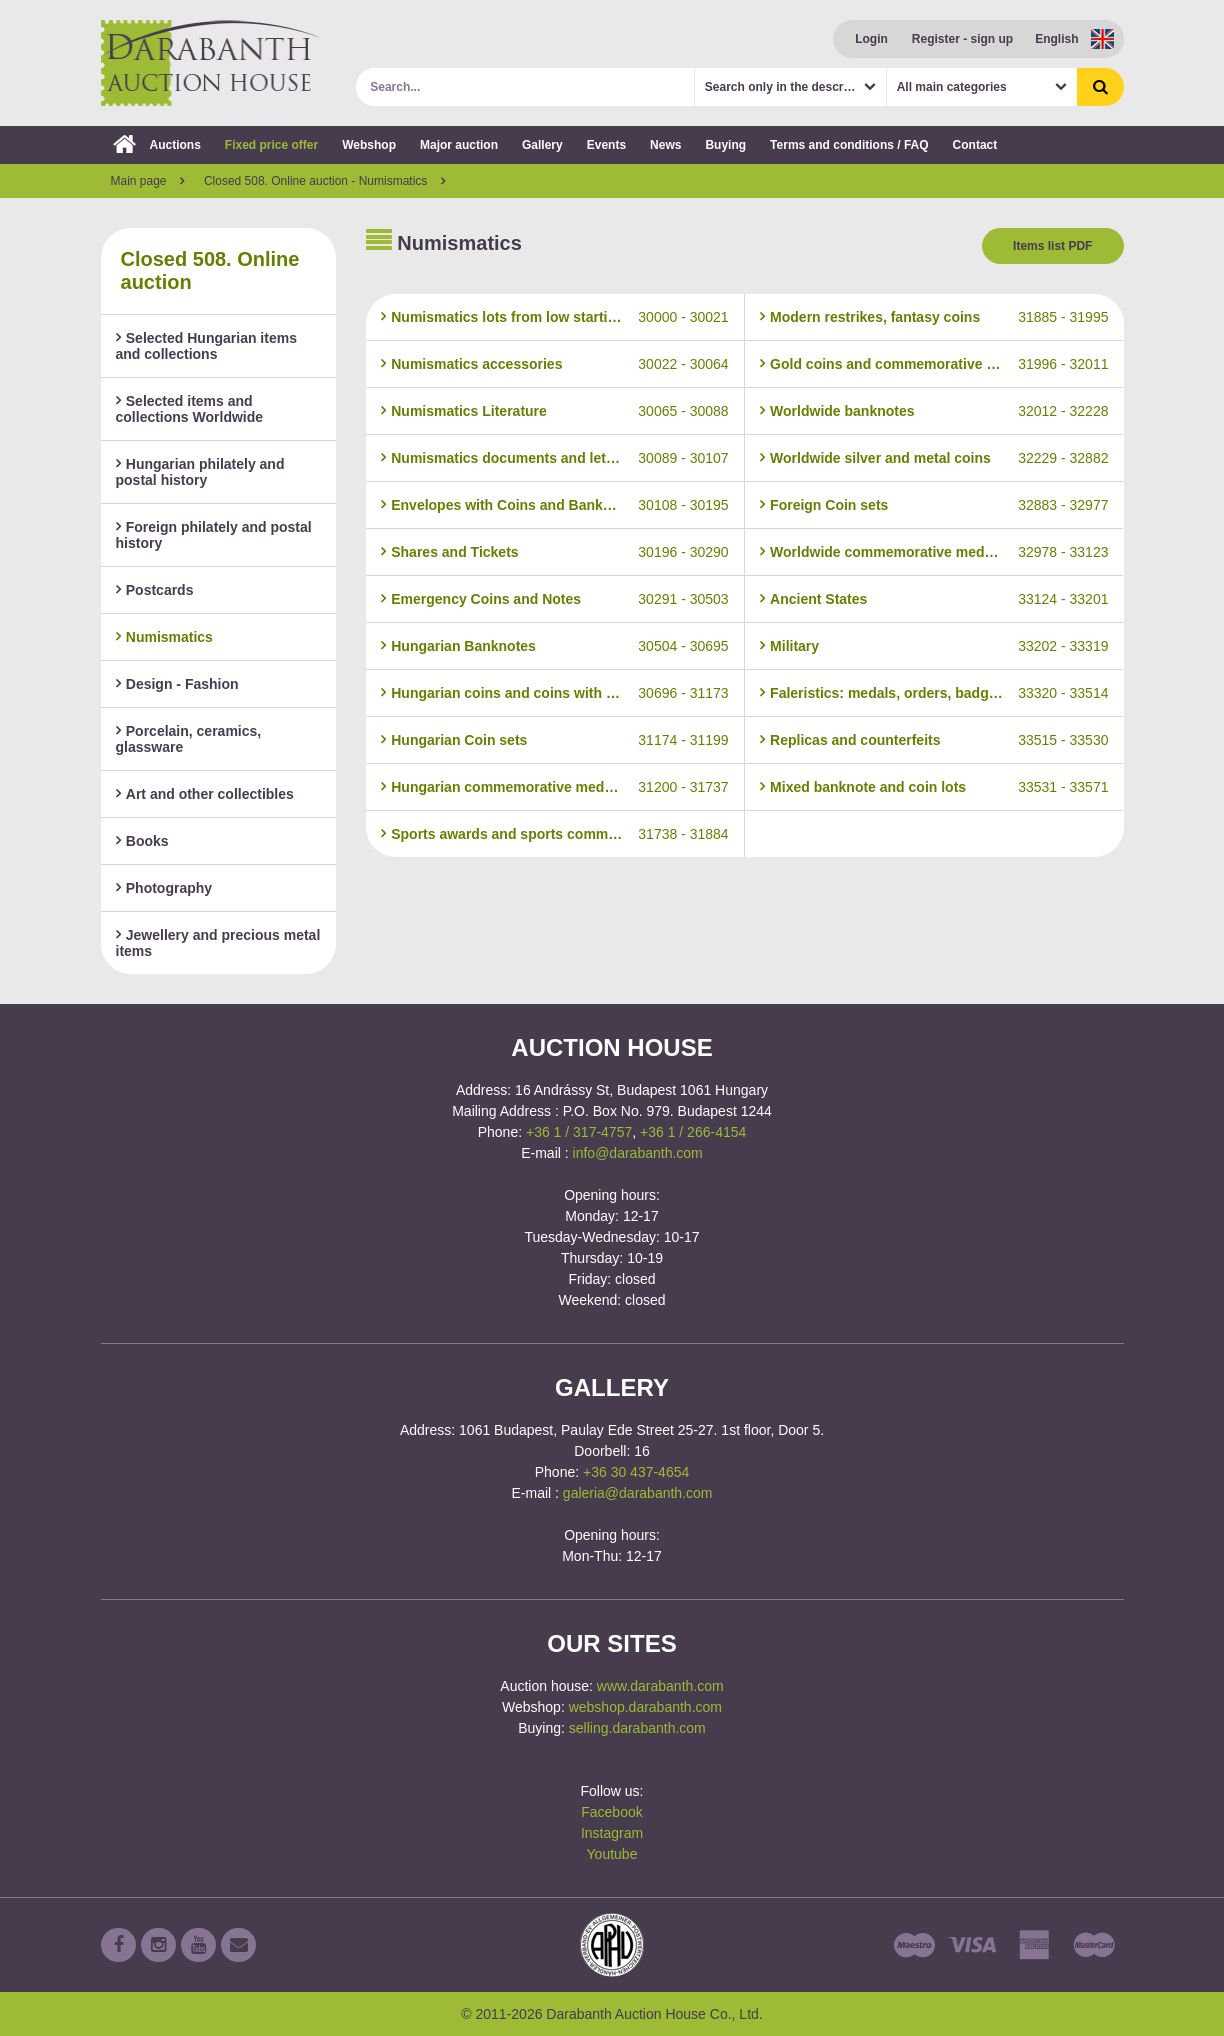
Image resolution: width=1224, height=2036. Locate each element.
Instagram (612, 1833)
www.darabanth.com (660, 1686)
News (665, 145)
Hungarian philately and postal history (200, 472)
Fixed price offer (271, 145)
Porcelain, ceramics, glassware (189, 739)
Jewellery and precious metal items (218, 943)
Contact (975, 145)
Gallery (542, 145)
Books (142, 841)
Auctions (157, 145)
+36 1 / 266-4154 (693, 1132)
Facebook (611, 1812)
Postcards (155, 590)
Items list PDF (1052, 246)
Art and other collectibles (205, 794)
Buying (725, 145)
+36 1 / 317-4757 (579, 1132)
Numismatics (164, 637)
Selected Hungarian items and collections (206, 346)
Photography (164, 888)
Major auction (459, 145)
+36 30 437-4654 (636, 1472)
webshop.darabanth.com (645, 1707)
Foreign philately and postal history (214, 535)
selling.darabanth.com (637, 1728)
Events (606, 145)
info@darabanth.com (638, 1153)
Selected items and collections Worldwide (190, 409)
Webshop (369, 145)
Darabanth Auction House (211, 63)
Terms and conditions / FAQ (849, 145)
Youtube (612, 1854)
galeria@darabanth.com (638, 1493)
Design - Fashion (177, 684)
